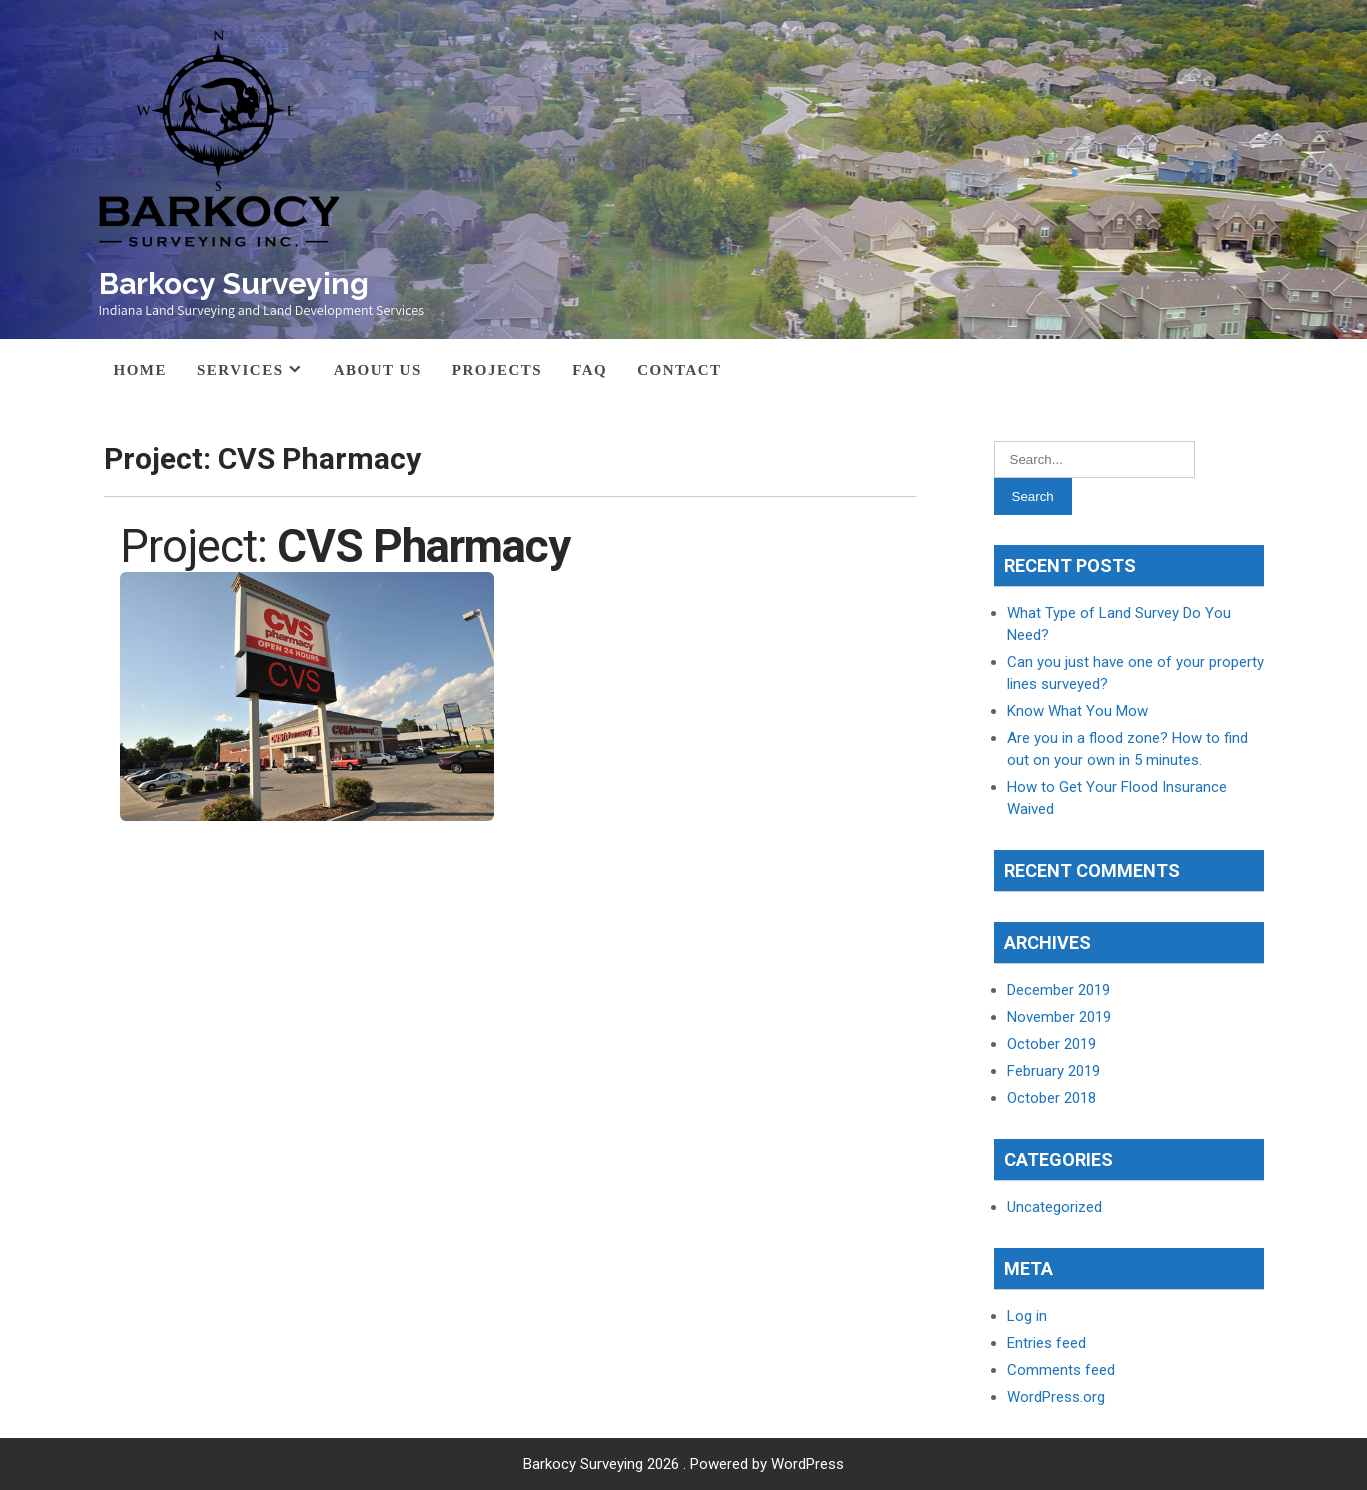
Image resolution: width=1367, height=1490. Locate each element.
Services (240, 370)
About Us (378, 370)
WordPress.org (1056, 1397)
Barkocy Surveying (234, 283)
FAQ (589, 370)
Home (141, 370)
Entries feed (1046, 1343)
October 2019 (1051, 1044)
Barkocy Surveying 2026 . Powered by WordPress (683, 1464)
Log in (1027, 1316)
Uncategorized (1054, 1207)
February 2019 (1053, 1071)
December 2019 (1058, 990)
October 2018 (1051, 1098)
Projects (497, 370)
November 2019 (1059, 1017)
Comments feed (1061, 1370)
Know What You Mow (1077, 711)
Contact (679, 370)
